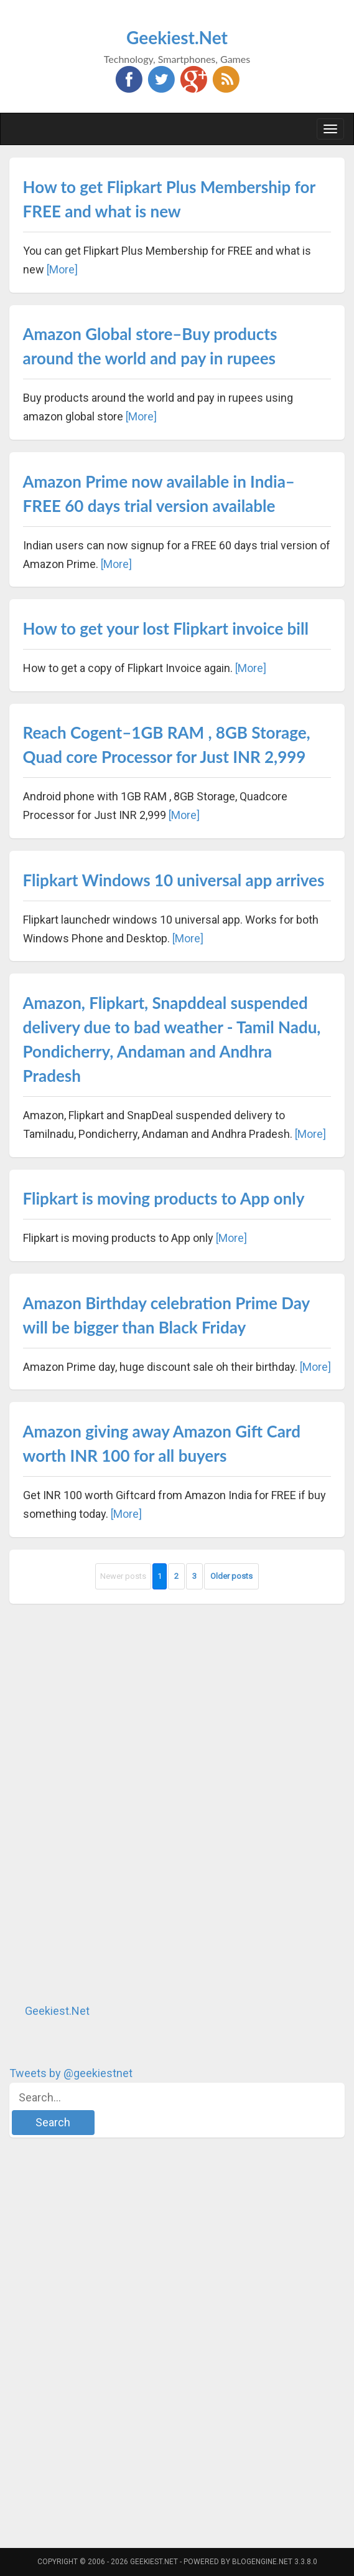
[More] (62, 269)
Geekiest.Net (177, 37)
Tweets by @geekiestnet (71, 2073)
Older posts (231, 1576)
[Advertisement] (102, 1803)
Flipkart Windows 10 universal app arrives (174, 880)
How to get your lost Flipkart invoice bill (166, 628)
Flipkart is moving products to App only (164, 1198)
